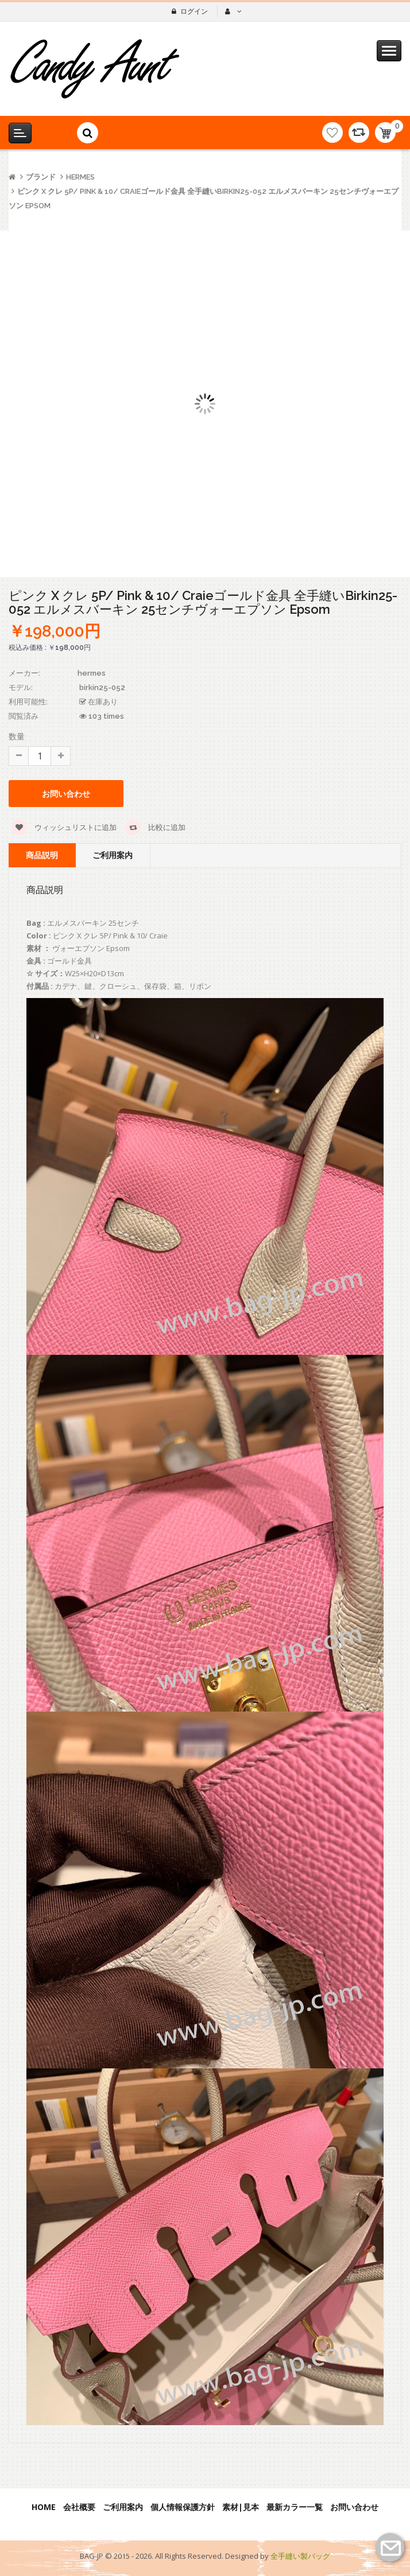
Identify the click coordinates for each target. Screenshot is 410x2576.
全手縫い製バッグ (300, 2556)
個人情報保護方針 (182, 2506)
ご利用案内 (112, 854)
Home (44, 2506)
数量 (17, 736)
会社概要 (79, 2506)
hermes (80, 177)
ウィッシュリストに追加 (64, 827)
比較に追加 (155, 827)
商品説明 (42, 854)
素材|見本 (240, 2506)
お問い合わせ (66, 793)
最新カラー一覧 (294, 2506)
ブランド (41, 177)
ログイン (194, 11)
